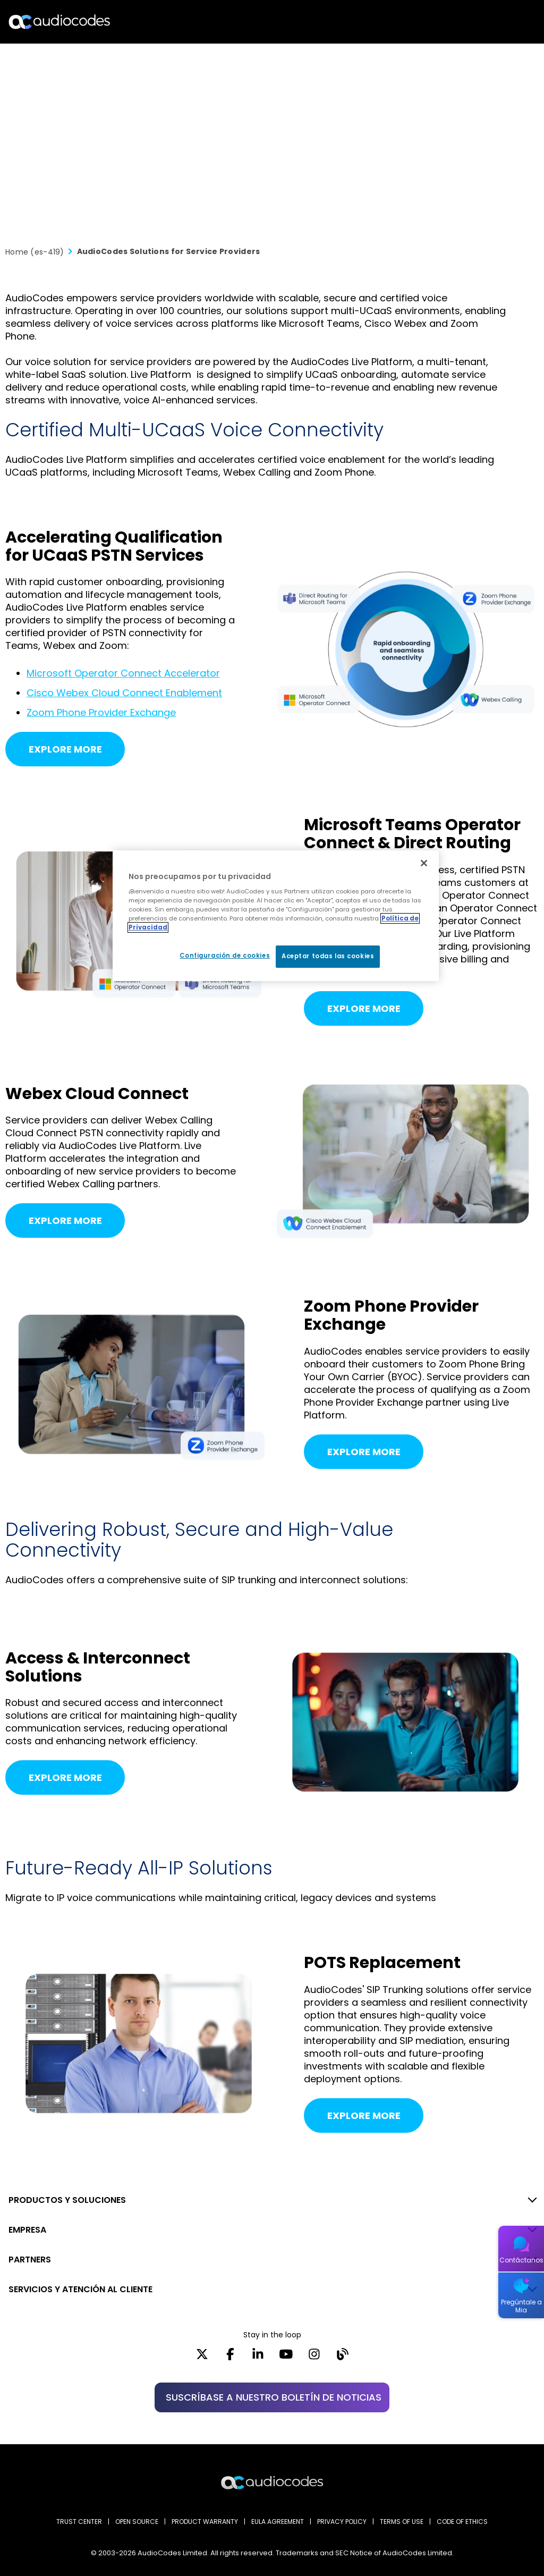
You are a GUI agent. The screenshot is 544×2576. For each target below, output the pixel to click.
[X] (202, 2357)
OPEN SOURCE (136, 2521)
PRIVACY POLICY (342, 2521)
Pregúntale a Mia (521, 2306)
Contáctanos (521, 2260)
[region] (276, 916)
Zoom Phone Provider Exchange (101, 712)
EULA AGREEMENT (277, 2521)
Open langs (508, 22)
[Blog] (342, 2357)
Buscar (490, 22)
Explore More (65, 749)
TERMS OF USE (401, 2521)
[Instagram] (314, 2357)
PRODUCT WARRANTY (205, 2521)
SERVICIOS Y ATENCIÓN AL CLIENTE (80, 2289)
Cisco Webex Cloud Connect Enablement (124, 692)
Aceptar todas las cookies (328, 956)
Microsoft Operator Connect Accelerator (123, 673)
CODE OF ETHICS (462, 2521)
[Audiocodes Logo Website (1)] (59, 21)
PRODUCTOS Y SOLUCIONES (67, 2200)
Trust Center (79, 2521)
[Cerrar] (424, 863)
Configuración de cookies (225, 955)
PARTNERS (29, 2259)
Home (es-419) (34, 252)
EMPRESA (27, 2230)
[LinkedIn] (258, 2357)
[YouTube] (286, 2357)
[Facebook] (230, 2357)
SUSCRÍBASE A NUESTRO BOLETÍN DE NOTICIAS (273, 2397)
